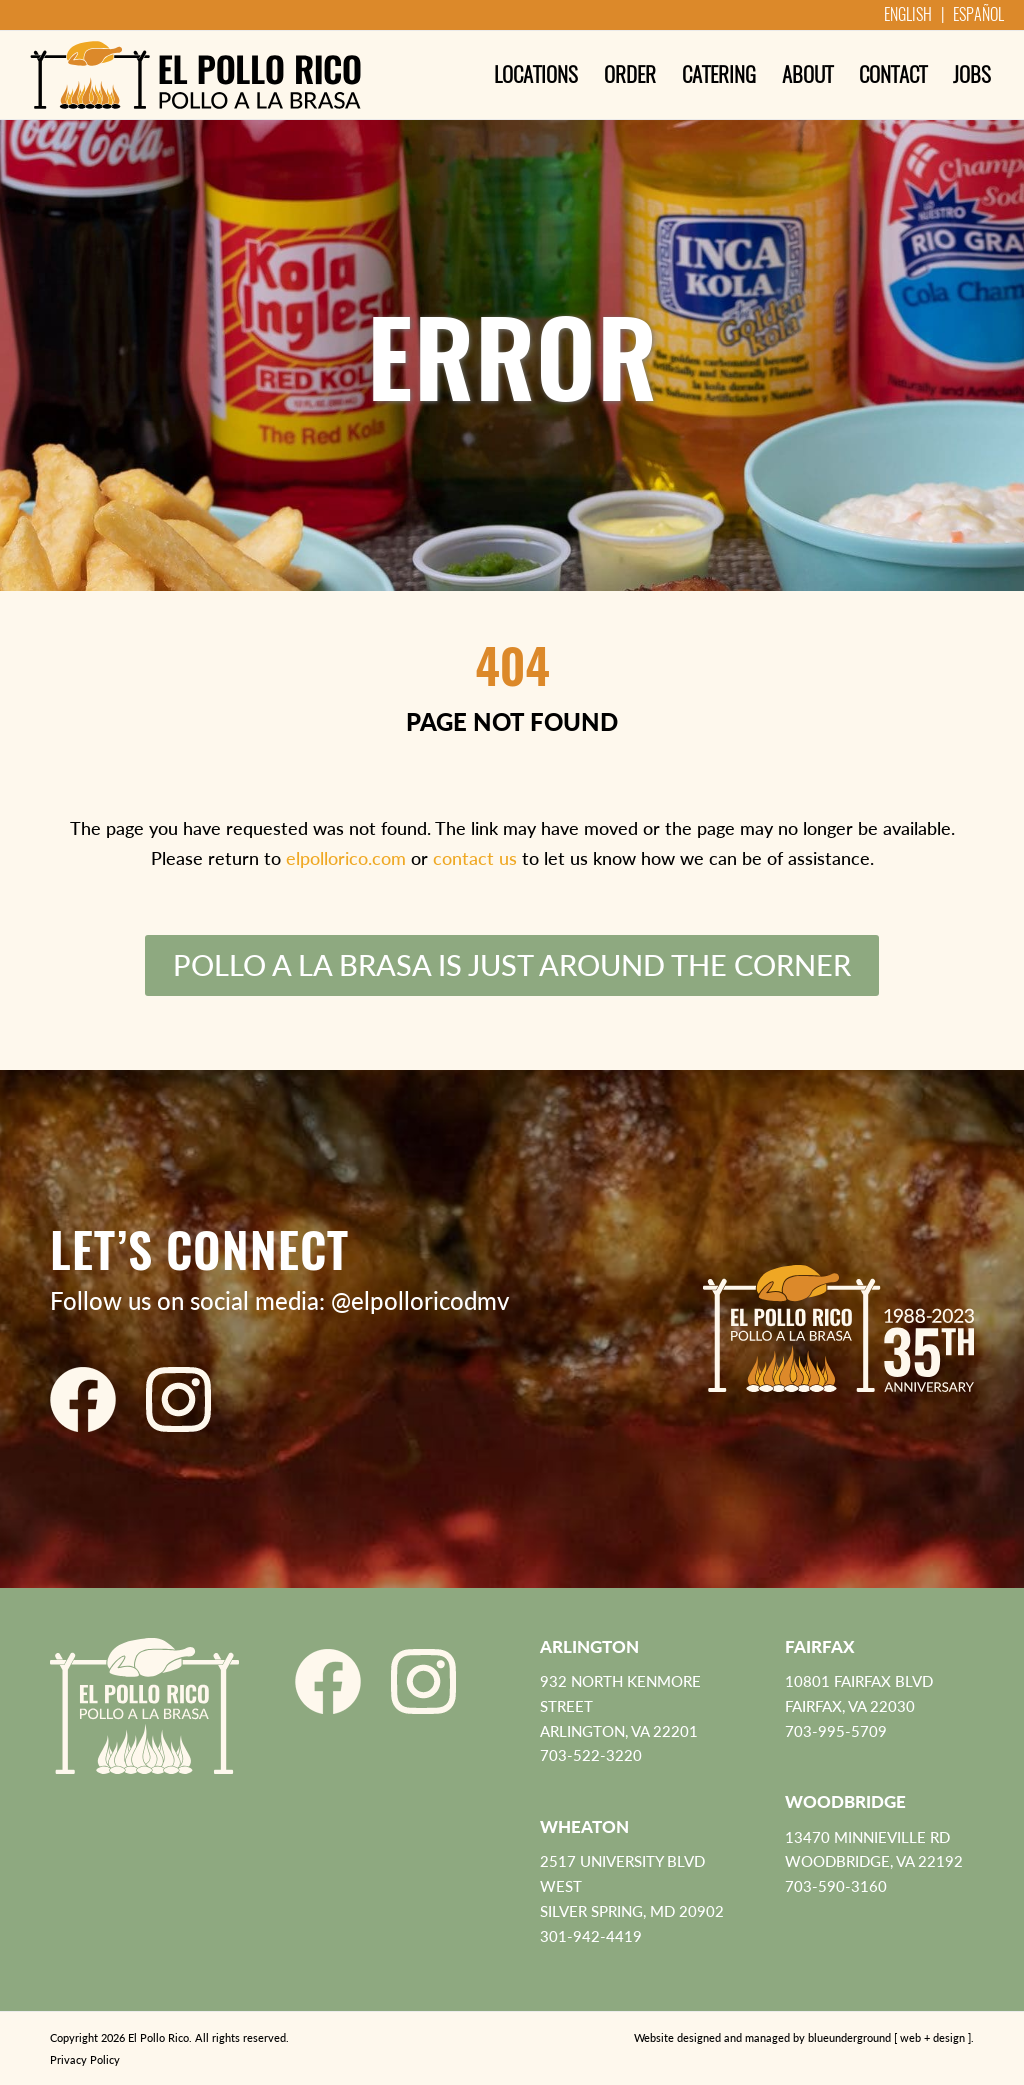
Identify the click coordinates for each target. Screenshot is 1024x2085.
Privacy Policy (85, 2059)
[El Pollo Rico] (195, 75)
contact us (475, 858)
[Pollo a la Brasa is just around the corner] (512, 965)
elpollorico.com (346, 858)
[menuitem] (536, 75)
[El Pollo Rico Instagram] (178, 1399)
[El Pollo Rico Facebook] (83, 1399)
